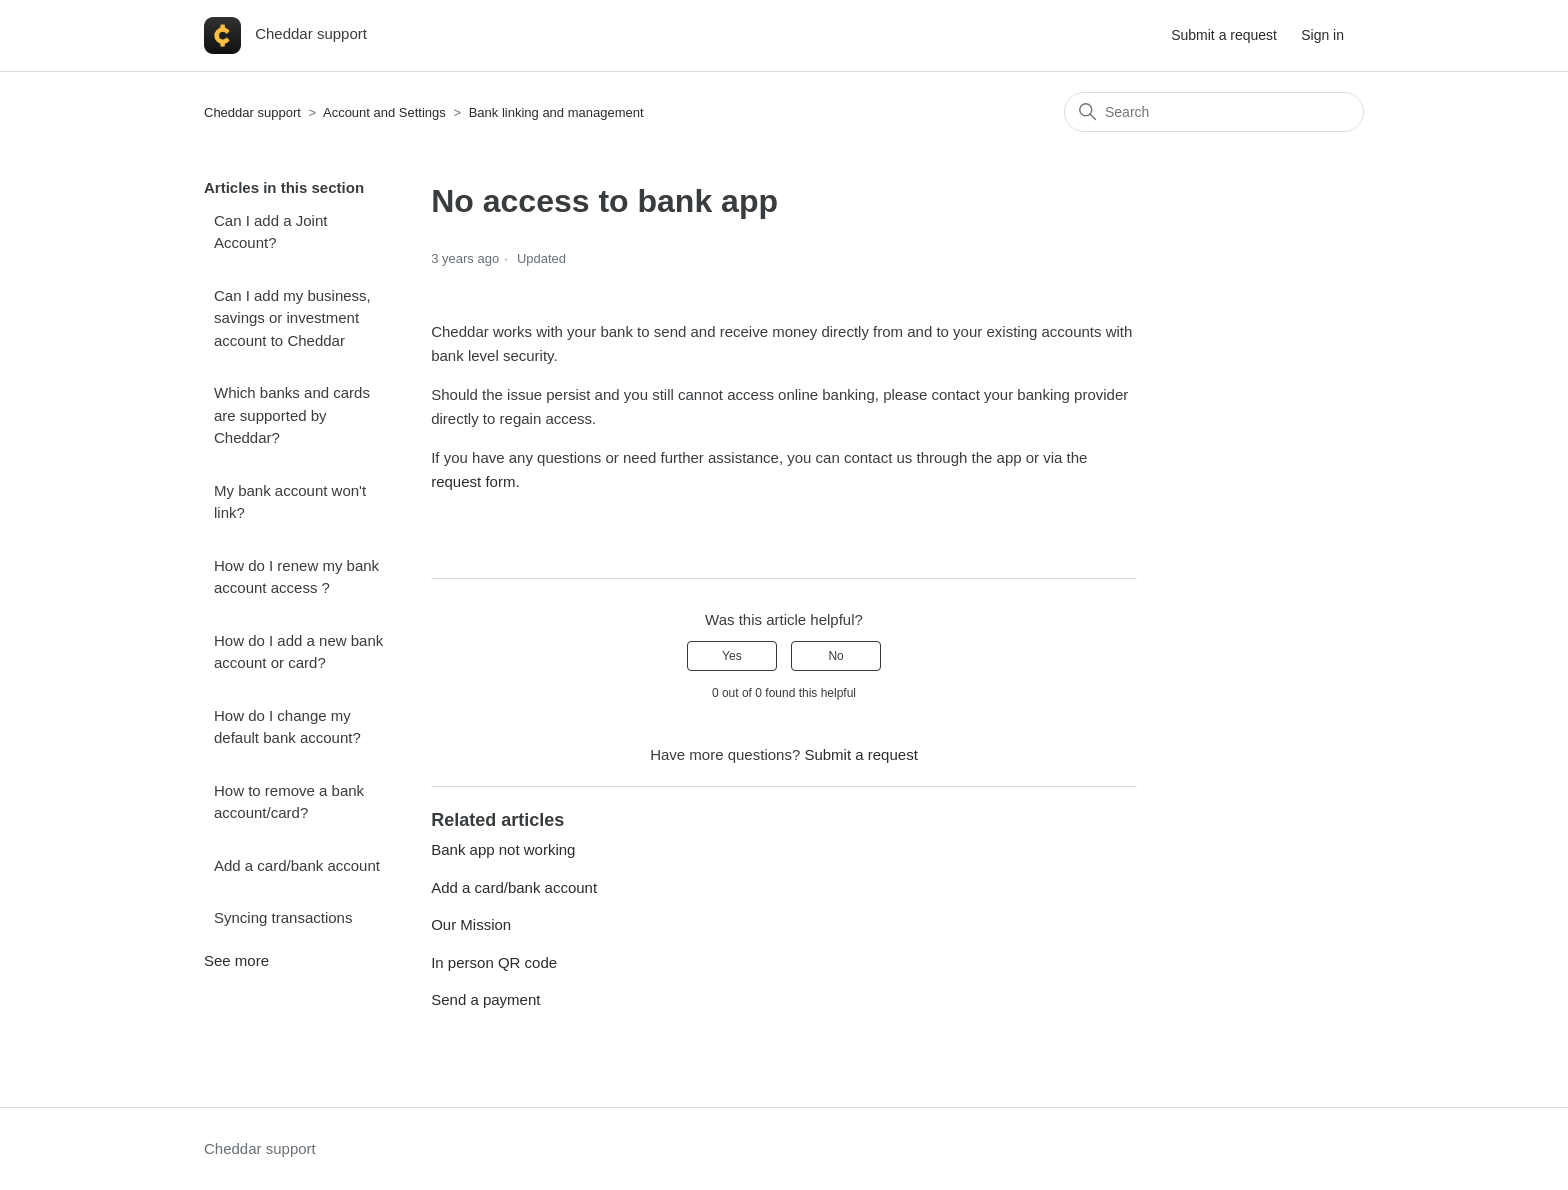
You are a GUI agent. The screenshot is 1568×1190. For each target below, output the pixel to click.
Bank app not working (503, 849)
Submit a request (1224, 35)
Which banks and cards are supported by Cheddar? (292, 415)
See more (236, 960)
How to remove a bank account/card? (289, 802)
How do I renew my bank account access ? (296, 577)
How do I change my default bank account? (287, 727)
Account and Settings (384, 112)
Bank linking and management (556, 112)
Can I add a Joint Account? (270, 232)
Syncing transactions (283, 917)
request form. (477, 481)
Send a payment (485, 999)
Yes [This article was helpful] (732, 656)
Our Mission (471, 924)
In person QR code (494, 962)
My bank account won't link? (290, 502)
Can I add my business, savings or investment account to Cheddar (292, 318)
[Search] (1214, 112)
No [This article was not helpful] (835, 656)
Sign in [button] (1322, 35)
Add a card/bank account (297, 865)
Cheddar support (252, 112)
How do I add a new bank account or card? (298, 652)
